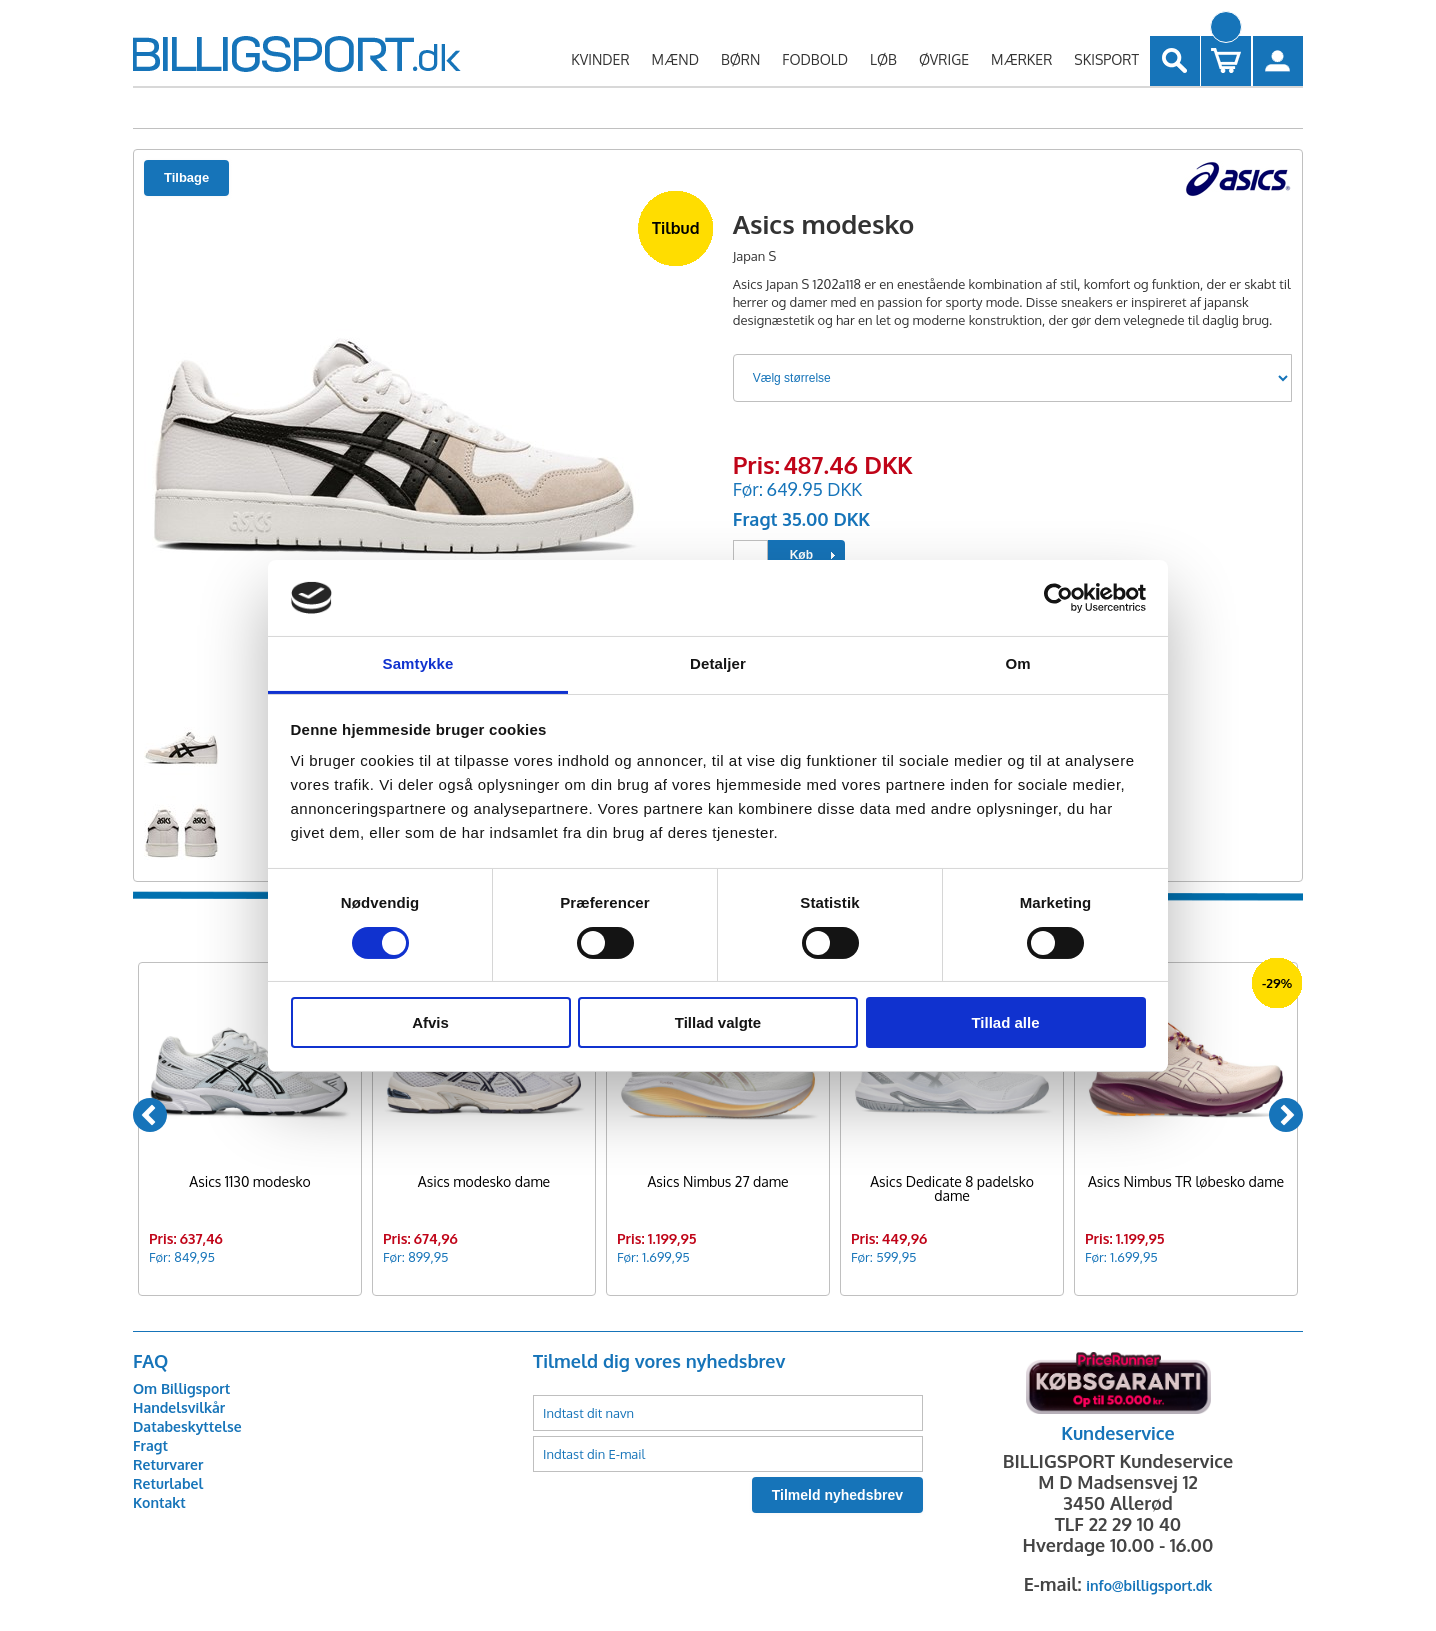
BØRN (740, 59)
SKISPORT (1106, 59)
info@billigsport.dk (1149, 1585)
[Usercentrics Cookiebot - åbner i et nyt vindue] (1058, 598)
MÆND (675, 59)
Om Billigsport (181, 1388)
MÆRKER (1021, 59)
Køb (801, 555)
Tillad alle (1005, 1022)
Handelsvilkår (179, 1407)
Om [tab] (1017, 663)
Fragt (150, 1445)
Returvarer (168, 1464)
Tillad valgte (718, 1022)
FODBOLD (815, 59)
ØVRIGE (944, 59)
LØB (883, 59)
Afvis (430, 1022)
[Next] (1286, 1115)
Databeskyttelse (187, 1426)
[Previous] (150, 1115)
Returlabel (168, 1483)
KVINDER (600, 59)
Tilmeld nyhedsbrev (837, 1495)
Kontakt (159, 1502)
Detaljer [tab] (718, 663)
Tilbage (186, 177)
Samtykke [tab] (418, 663)
